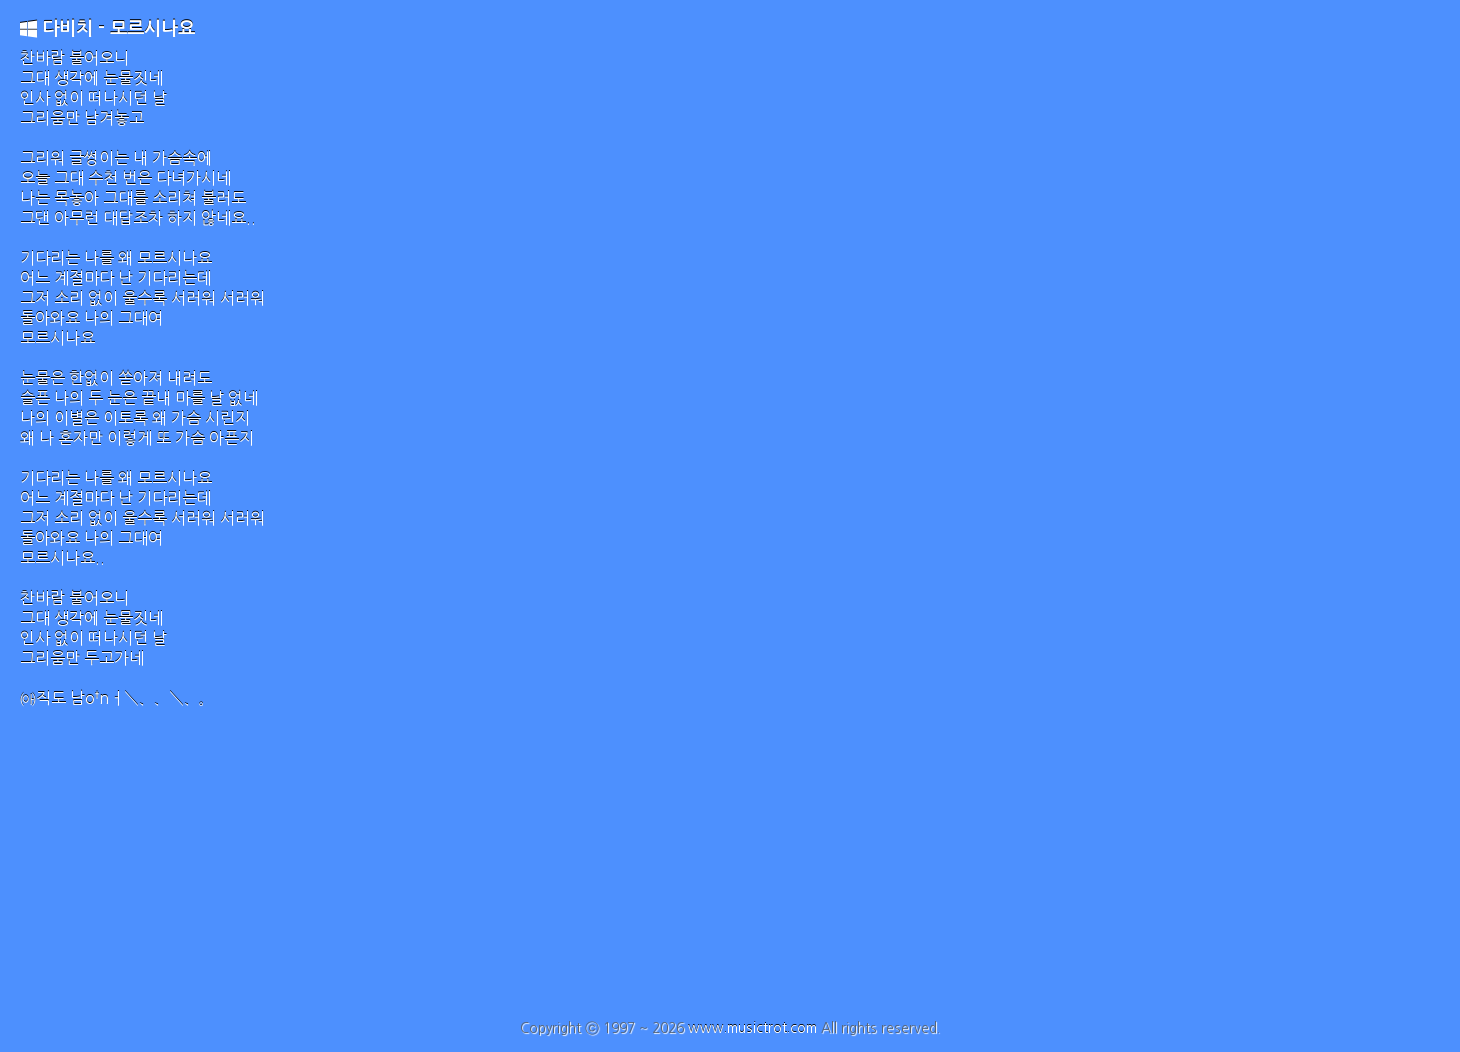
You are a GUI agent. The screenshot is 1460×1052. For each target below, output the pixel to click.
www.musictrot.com (752, 1028)
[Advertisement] (730, 870)
